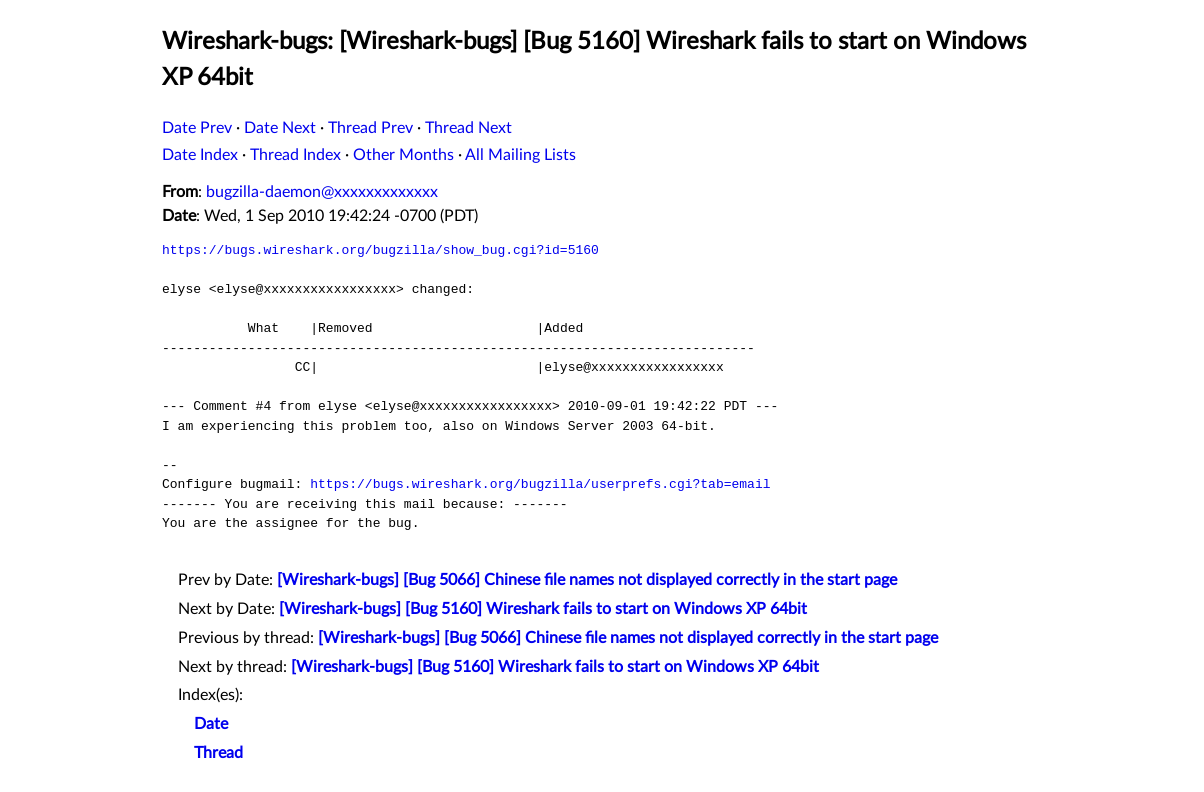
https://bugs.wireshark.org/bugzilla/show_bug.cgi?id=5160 (380, 250)
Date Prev (197, 128)
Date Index (200, 155)
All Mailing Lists (520, 155)
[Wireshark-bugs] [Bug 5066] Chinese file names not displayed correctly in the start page (587, 580)
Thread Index (295, 155)
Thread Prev (370, 128)
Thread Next (468, 128)
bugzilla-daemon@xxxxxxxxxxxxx (322, 192)
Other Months (403, 155)
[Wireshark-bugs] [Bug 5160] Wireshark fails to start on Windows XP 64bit (543, 609)
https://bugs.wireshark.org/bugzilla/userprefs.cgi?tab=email (540, 484)
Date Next (280, 128)
